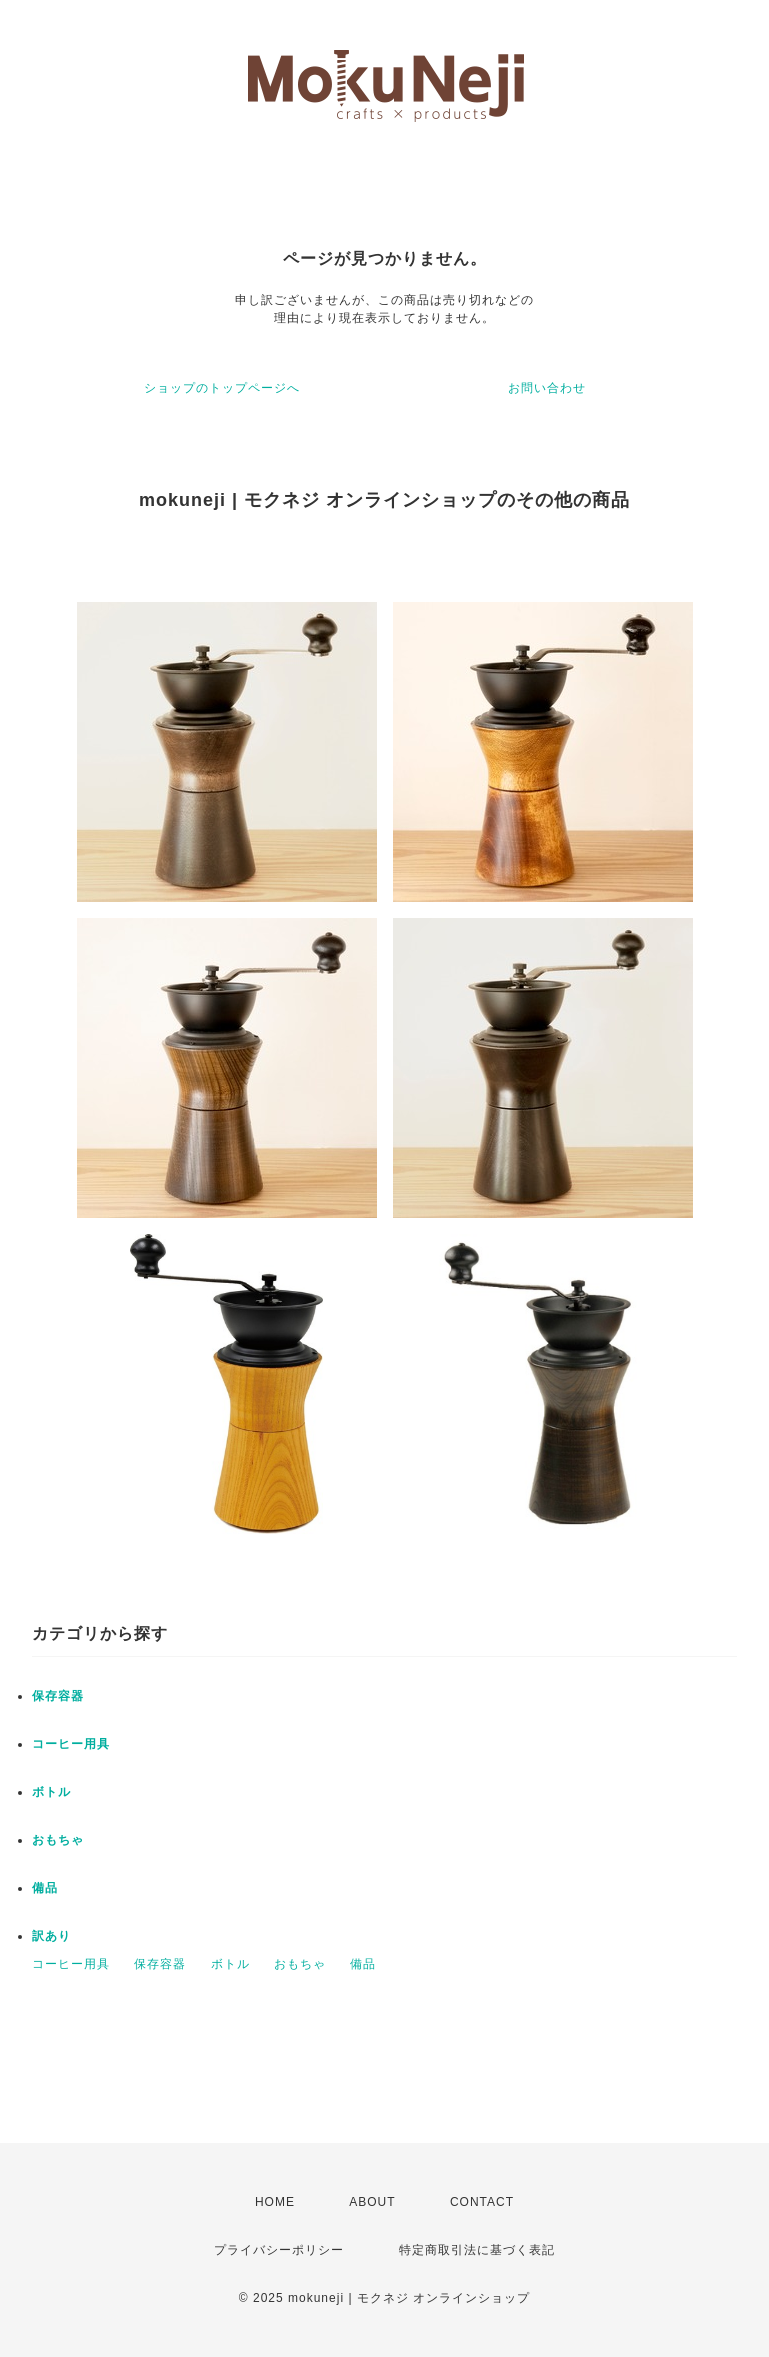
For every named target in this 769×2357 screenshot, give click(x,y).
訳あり (51, 1936)
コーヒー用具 (71, 1744)
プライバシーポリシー (279, 2250)
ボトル (51, 1792)
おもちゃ (58, 1840)
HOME (275, 2202)
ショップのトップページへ (222, 388)
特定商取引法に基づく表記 (477, 2250)
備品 (45, 1888)
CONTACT (482, 2202)
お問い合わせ (547, 388)
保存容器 (58, 1696)
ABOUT (372, 2202)
